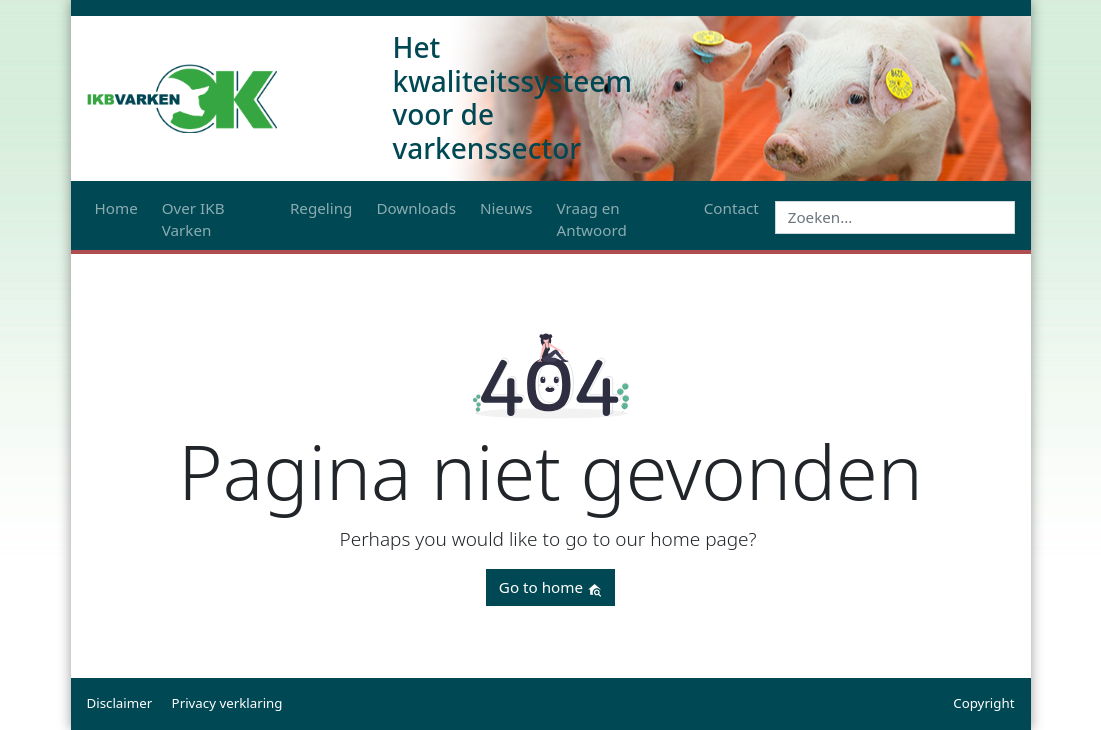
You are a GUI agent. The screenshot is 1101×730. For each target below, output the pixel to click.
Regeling (321, 208)
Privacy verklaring (227, 703)
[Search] (895, 217)
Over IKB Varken (193, 219)
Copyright (983, 703)
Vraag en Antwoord (592, 219)
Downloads (416, 208)
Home (116, 208)
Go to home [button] (550, 587)
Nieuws (506, 208)
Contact (731, 208)
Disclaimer (120, 703)
